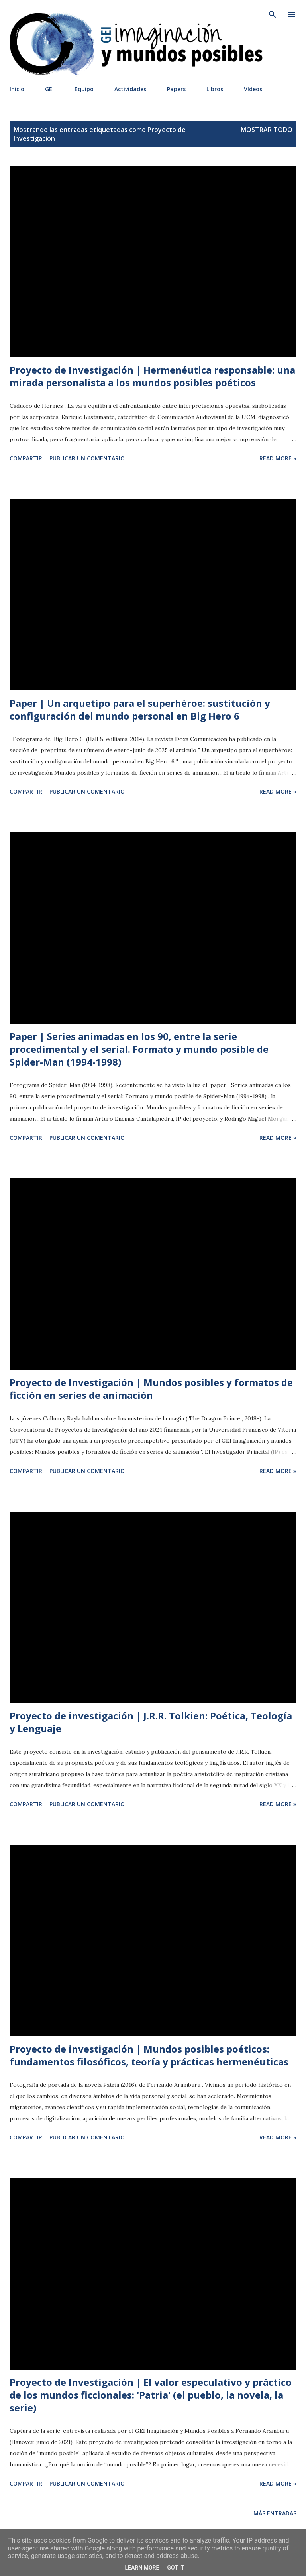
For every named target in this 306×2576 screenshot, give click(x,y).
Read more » (277, 458)
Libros (214, 89)
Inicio (17, 89)
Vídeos (253, 89)
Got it (175, 2567)
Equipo (84, 89)
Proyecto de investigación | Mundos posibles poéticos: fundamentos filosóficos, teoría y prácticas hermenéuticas (149, 2055)
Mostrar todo (266, 129)
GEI (49, 89)
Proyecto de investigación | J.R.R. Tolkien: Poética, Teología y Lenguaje (151, 1722)
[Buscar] (272, 14)
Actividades (130, 89)
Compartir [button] (26, 458)
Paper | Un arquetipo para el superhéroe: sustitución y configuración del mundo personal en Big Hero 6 (140, 709)
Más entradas (274, 2513)
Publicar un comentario (87, 458)
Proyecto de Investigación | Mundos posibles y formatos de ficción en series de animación (151, 1389)
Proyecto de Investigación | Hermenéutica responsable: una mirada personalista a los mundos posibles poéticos (152, 376)
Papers (176, 89)
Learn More (142, 2567)
